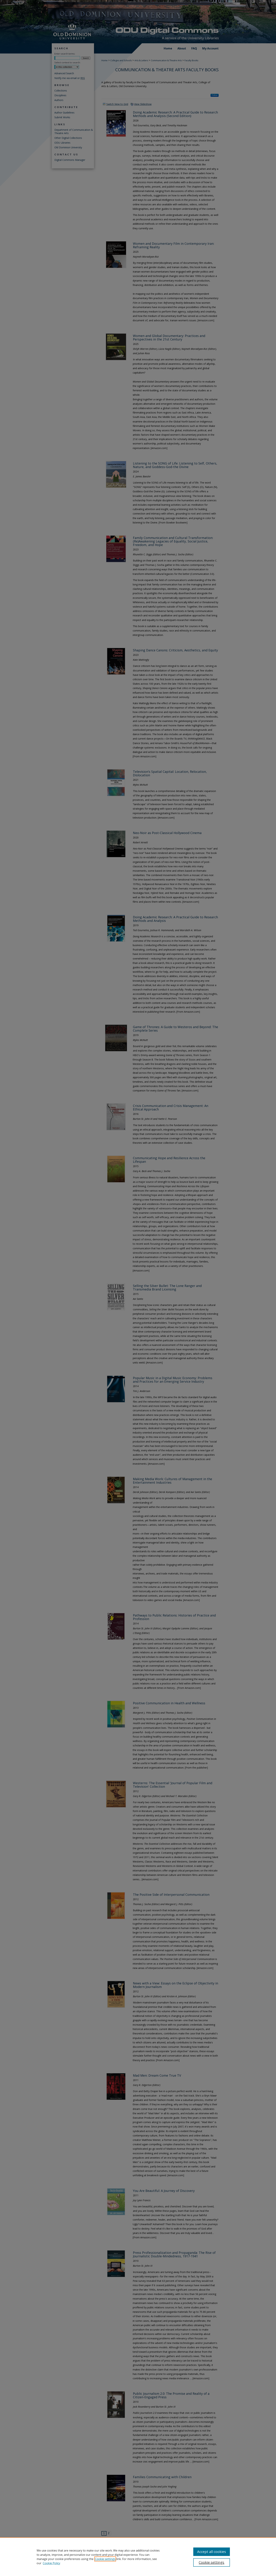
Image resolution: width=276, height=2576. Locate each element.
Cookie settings (105, 2559)
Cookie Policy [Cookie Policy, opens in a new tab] (51, 2563)
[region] (138, 2556)
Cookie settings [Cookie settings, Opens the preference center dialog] (211, 2562)
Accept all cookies (211, 2551)
